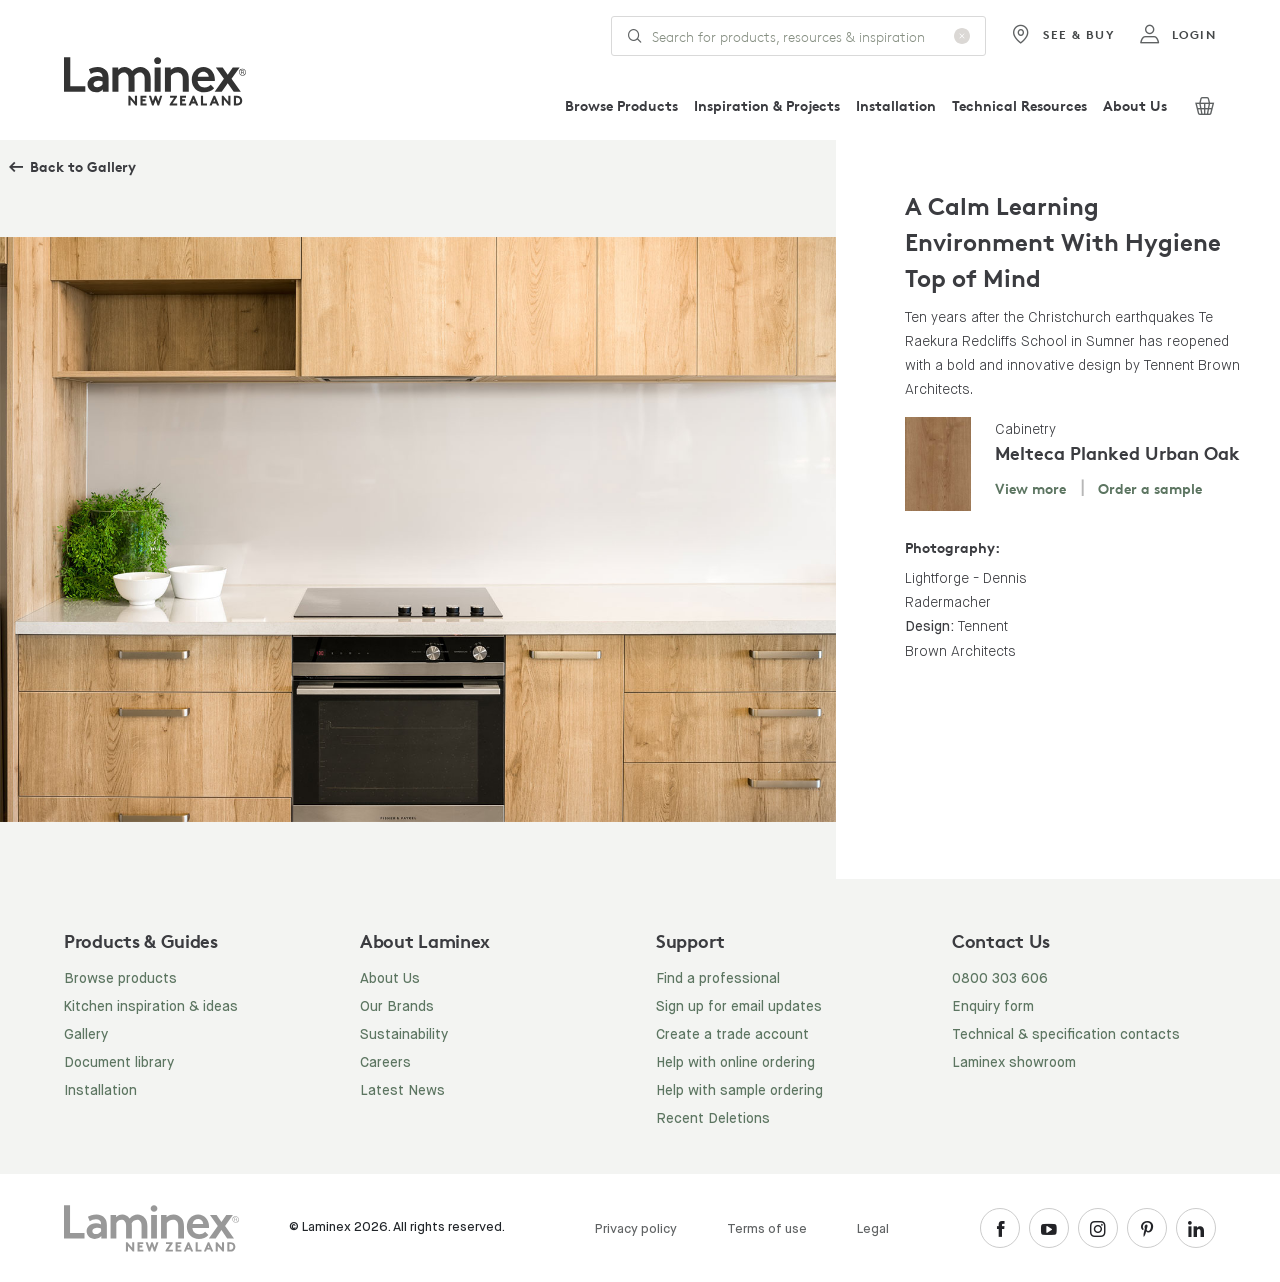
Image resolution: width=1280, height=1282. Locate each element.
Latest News (402, 1091)
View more (1030, 488)
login (1177, 35)
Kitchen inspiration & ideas (151, 1007)
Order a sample (1150, 488)
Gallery (86, 1035)
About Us (1135, 105)
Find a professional (718, 979)
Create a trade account (732, 1035)
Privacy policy (636, 1229)
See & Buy (1062, 35)
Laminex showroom (1014, 1063)
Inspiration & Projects (767, 105)
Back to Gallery (83, 166)
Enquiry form (993, 1007)
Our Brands (397, 1007)
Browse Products (621, 105)
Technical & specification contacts (1066, 1035)
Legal (873, 1229)
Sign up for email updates (739, 1007)
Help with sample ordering (739, 1091)
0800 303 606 (1000, 979)
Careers (385, 1063)
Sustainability (404, 1035)
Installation (896, 105)
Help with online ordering (735, 1063)
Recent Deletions (713, 1119)
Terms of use (767, 1229)
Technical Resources (1019, 105)
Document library (119, 1063)
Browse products (120, 979)
